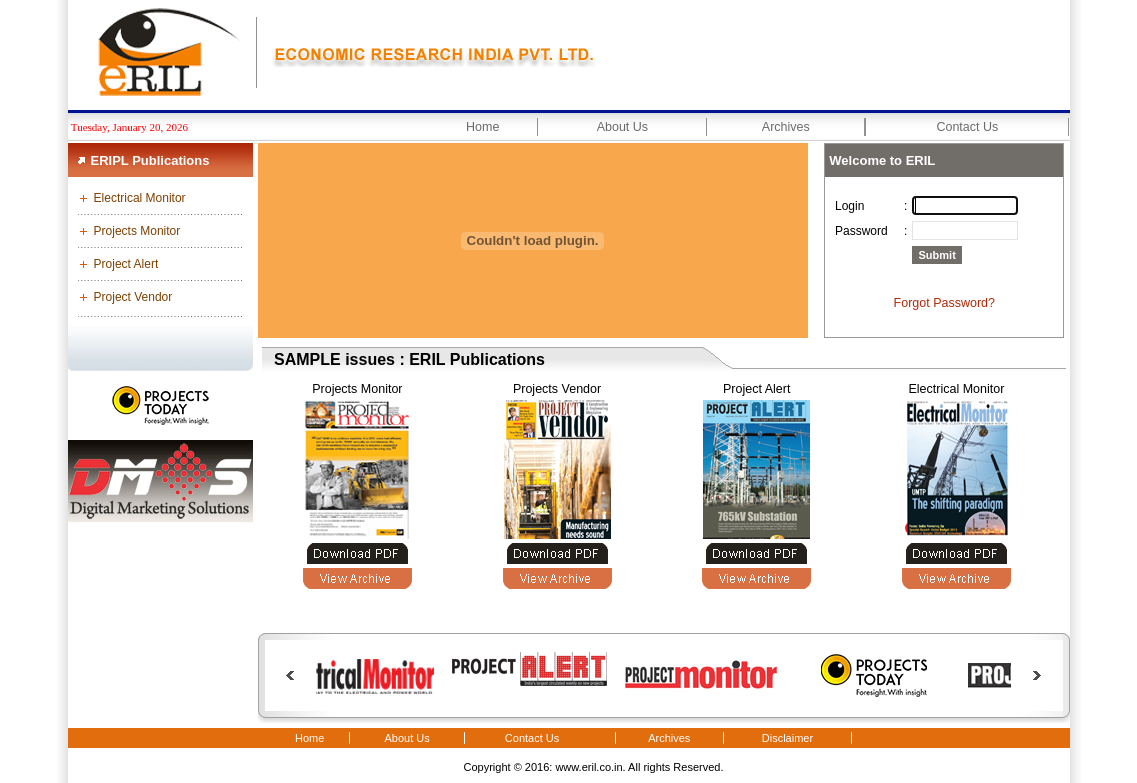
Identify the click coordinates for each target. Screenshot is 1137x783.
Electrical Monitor (140, 198)
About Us (622, 127)
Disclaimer (787, 738)
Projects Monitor (137, 231)
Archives (786, 127)
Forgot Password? (944, 303)
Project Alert (126, 264)
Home (482, 127)
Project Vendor (133, 297)
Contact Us (967, 127)
